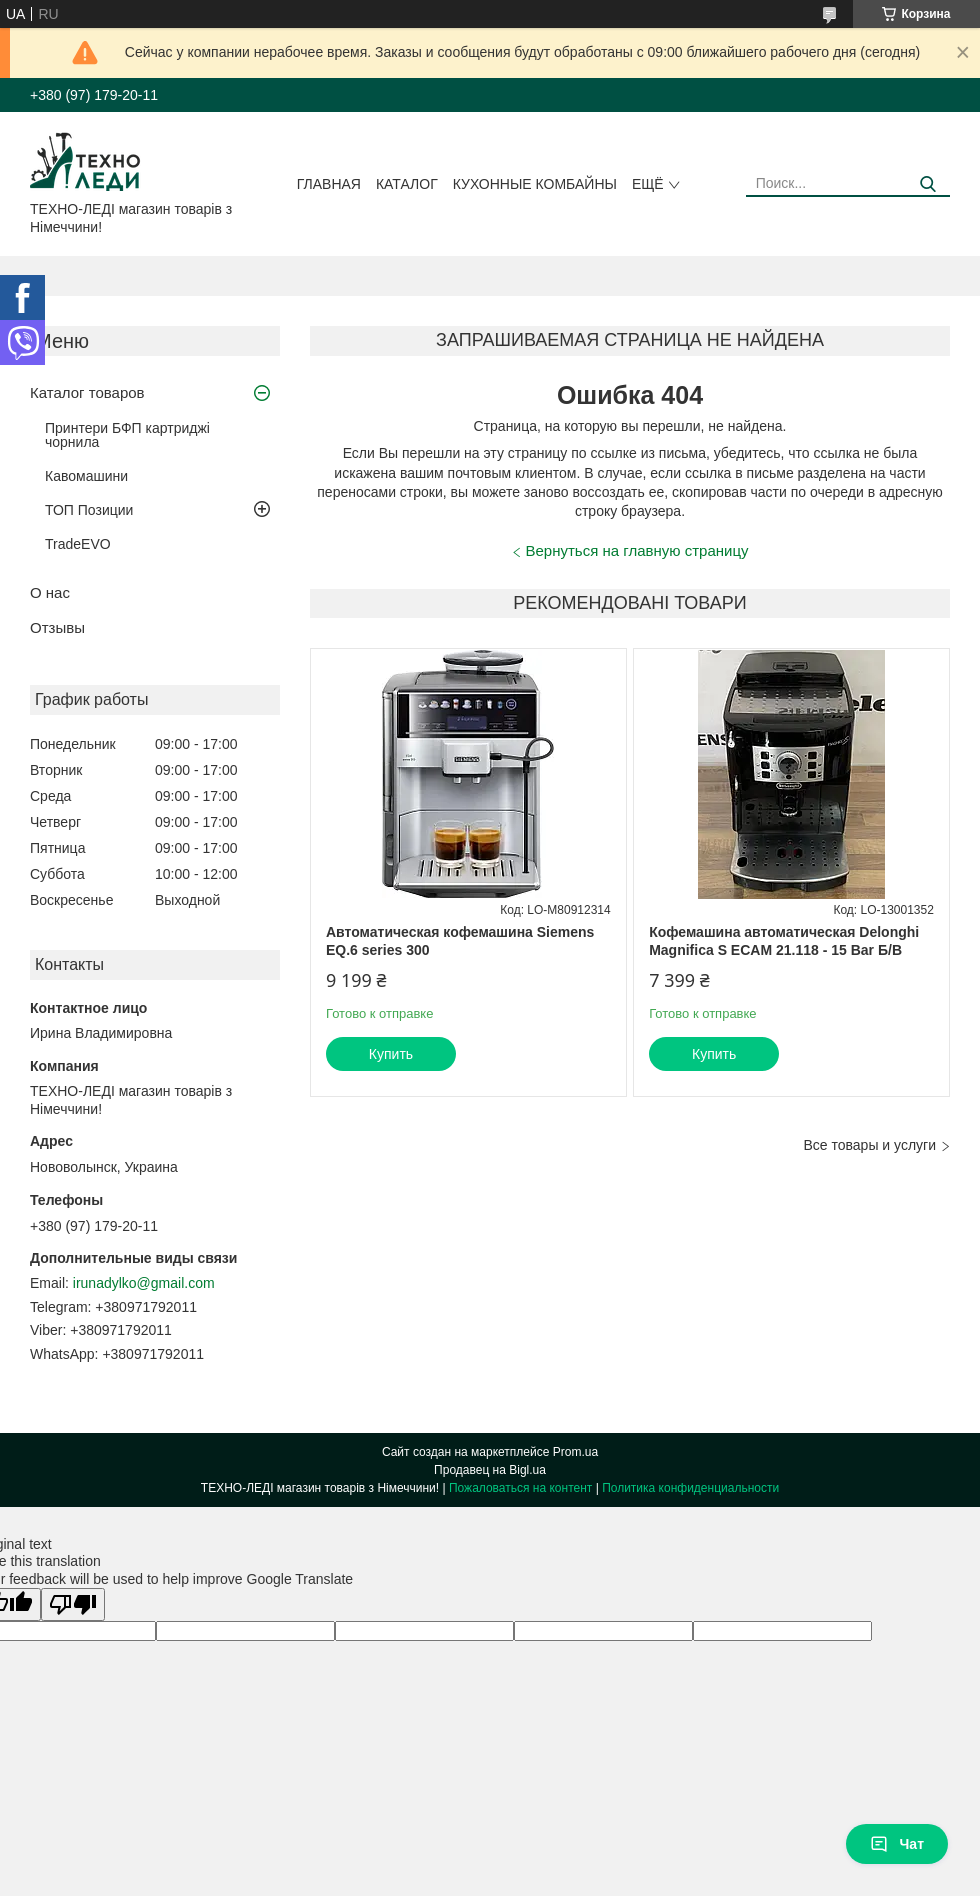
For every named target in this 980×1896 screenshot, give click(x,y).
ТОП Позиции (89, 510)
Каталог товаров (87, 392)
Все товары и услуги (869, 1145)
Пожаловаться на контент (520, 1488)
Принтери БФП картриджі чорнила (127, 435)
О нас (50, 592)
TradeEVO (78, 544)
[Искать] (927, 184)
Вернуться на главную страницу (637, 550)
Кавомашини (86, 476)
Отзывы (57, 627)
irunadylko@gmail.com (144, 1283)
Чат (897, 1844)
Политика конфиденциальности (690, 1488)
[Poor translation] (73, 1604)
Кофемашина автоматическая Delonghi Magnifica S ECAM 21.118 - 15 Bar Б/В (784, 941)
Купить (391, 1054)
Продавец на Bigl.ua (490, 1470)
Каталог (407, 184)
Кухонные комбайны (535, 184)
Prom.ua (575, 1452)
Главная (329, 184)
